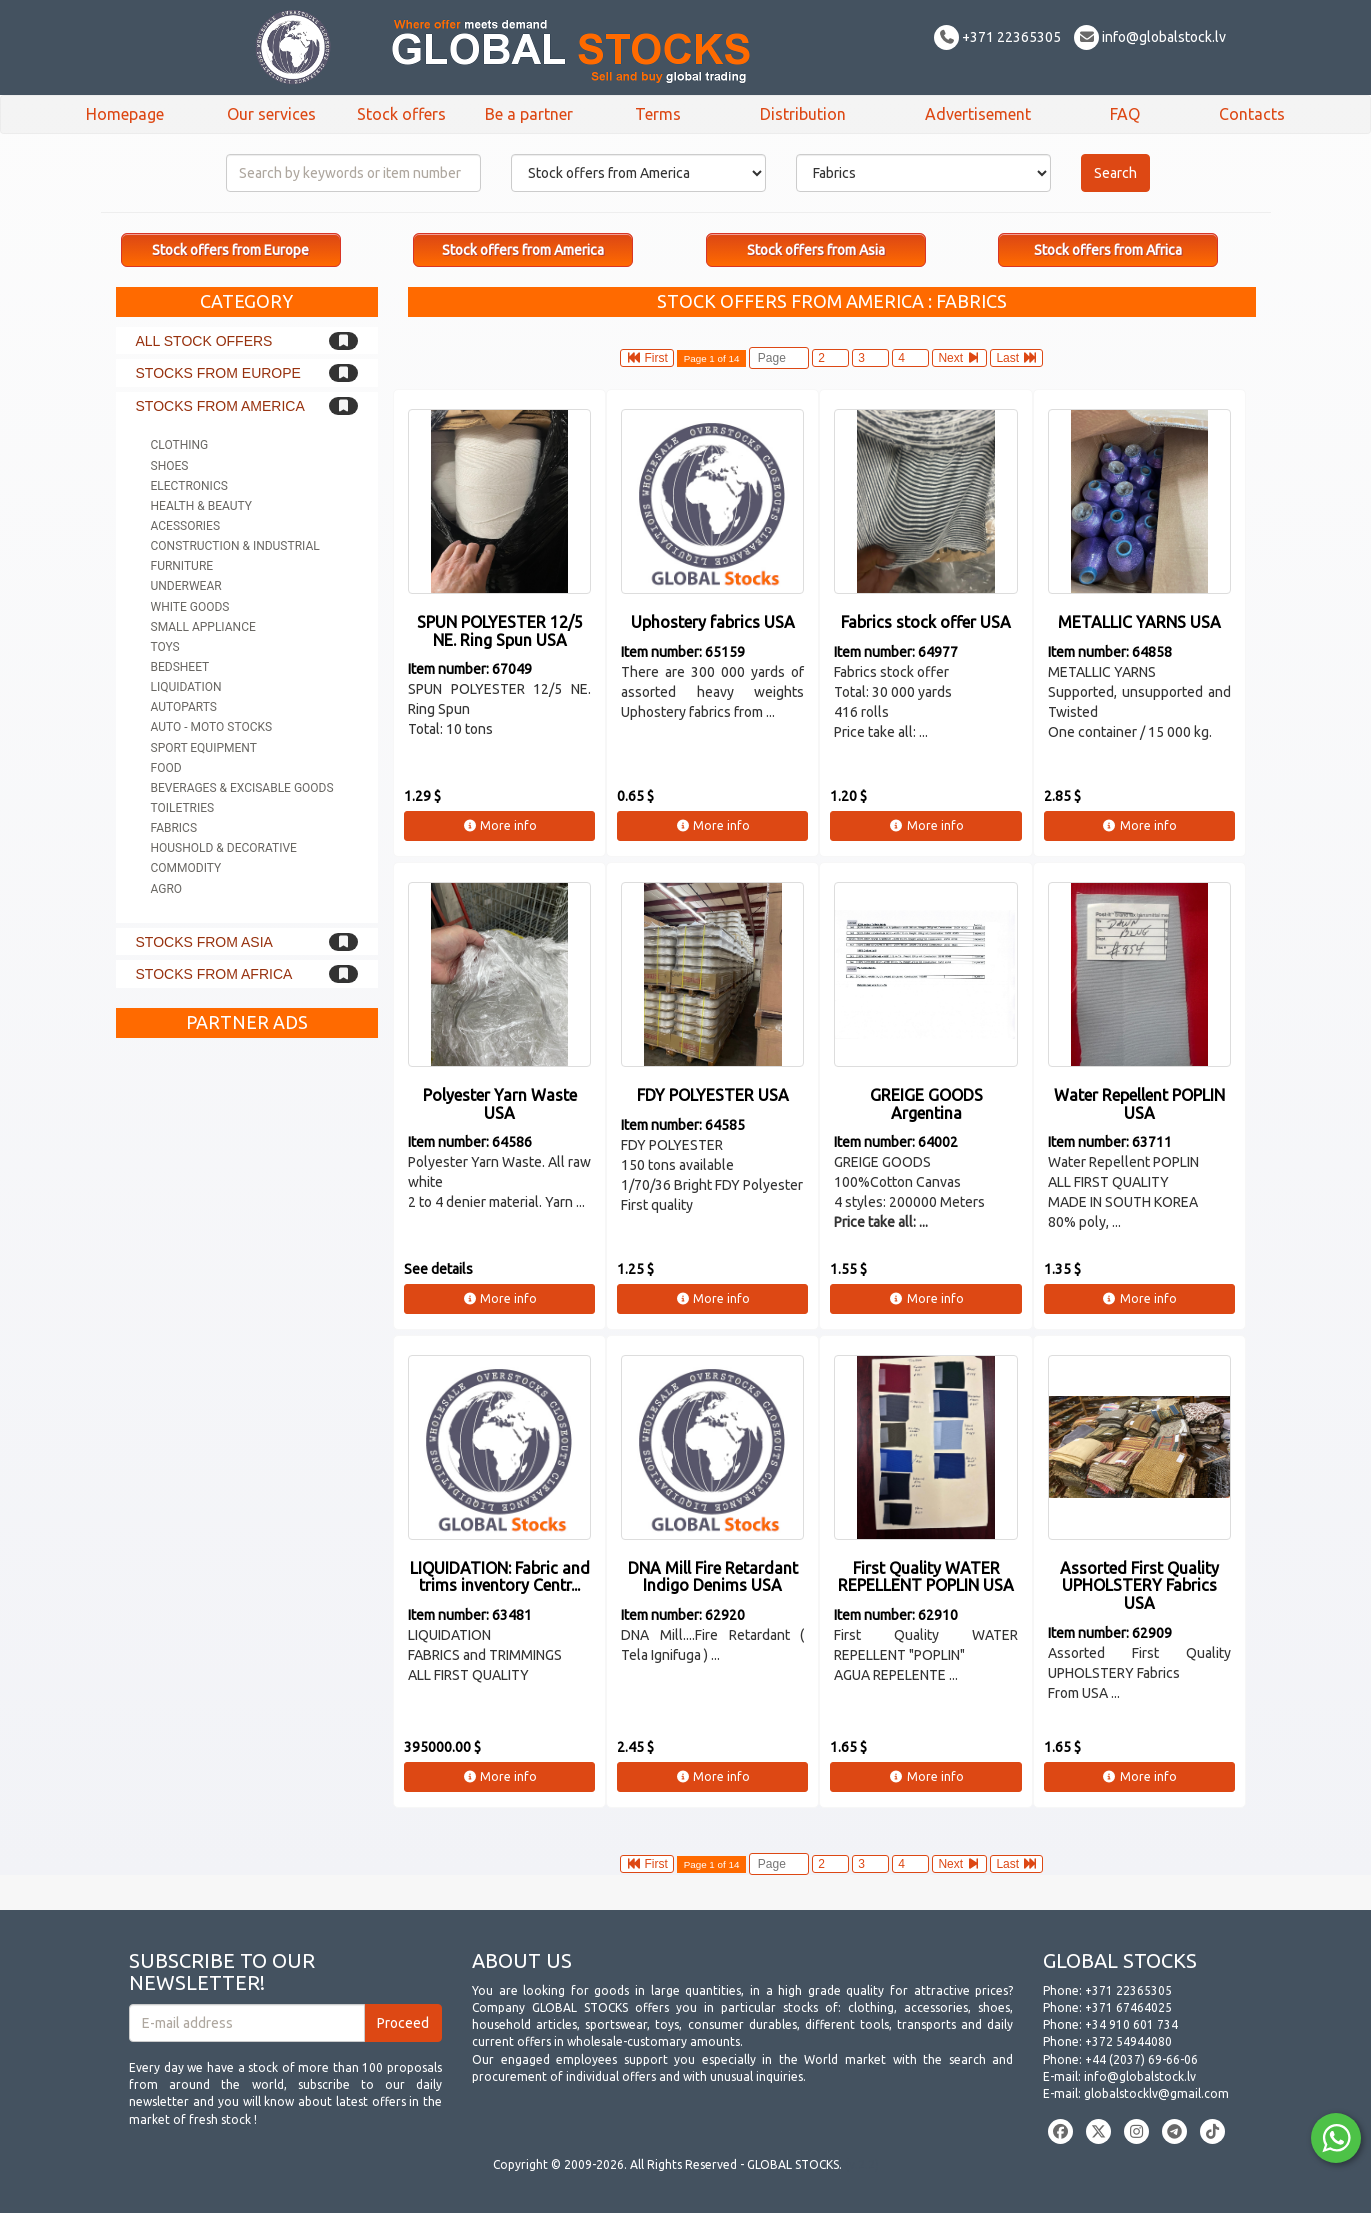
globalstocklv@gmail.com (1156, 2093)
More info (499, 825)
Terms (658, 114)
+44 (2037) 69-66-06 (1141, 2059)
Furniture (182, 566)
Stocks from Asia (204, 942)
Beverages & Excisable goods (242, 788)
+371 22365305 (997, 37)
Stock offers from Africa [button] (1108, 250)
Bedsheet (180, 667)
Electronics (189, 486)
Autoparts (184, 707)
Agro (167, 889)
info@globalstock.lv (1150, 37)
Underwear (186, 586)
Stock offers (401, 114)
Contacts (1252, 114)
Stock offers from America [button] (523, 250)
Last (1016, 358)
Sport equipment (204, 748)
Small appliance (203, 627)
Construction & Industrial (235, 546)
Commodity (186, 868)
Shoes (170, 466)
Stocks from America (220, 406)
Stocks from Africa (214, 974)
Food (166, 768)
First (647, 358)
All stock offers (204, 341)
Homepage (125, 114)
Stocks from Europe (218, 373)
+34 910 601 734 (1131, 2024)
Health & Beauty (201, 506)
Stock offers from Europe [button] (230, 250)
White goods (190, 607)
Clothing (180, 445)
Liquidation (186, 687)
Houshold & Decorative (224, 848)
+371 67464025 (1128, 2007)
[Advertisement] (247, 1348)
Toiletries (183, 808)
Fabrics (174, 828)
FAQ (1125, 114)
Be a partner (529, 114)
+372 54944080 (1128, 2041)
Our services (271, 114)
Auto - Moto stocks (212, 727)
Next (959, 358)
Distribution (803, 114)
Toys (165, 647)
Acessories (186, 526)
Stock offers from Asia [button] (816, 250)
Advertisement (978, 114)
